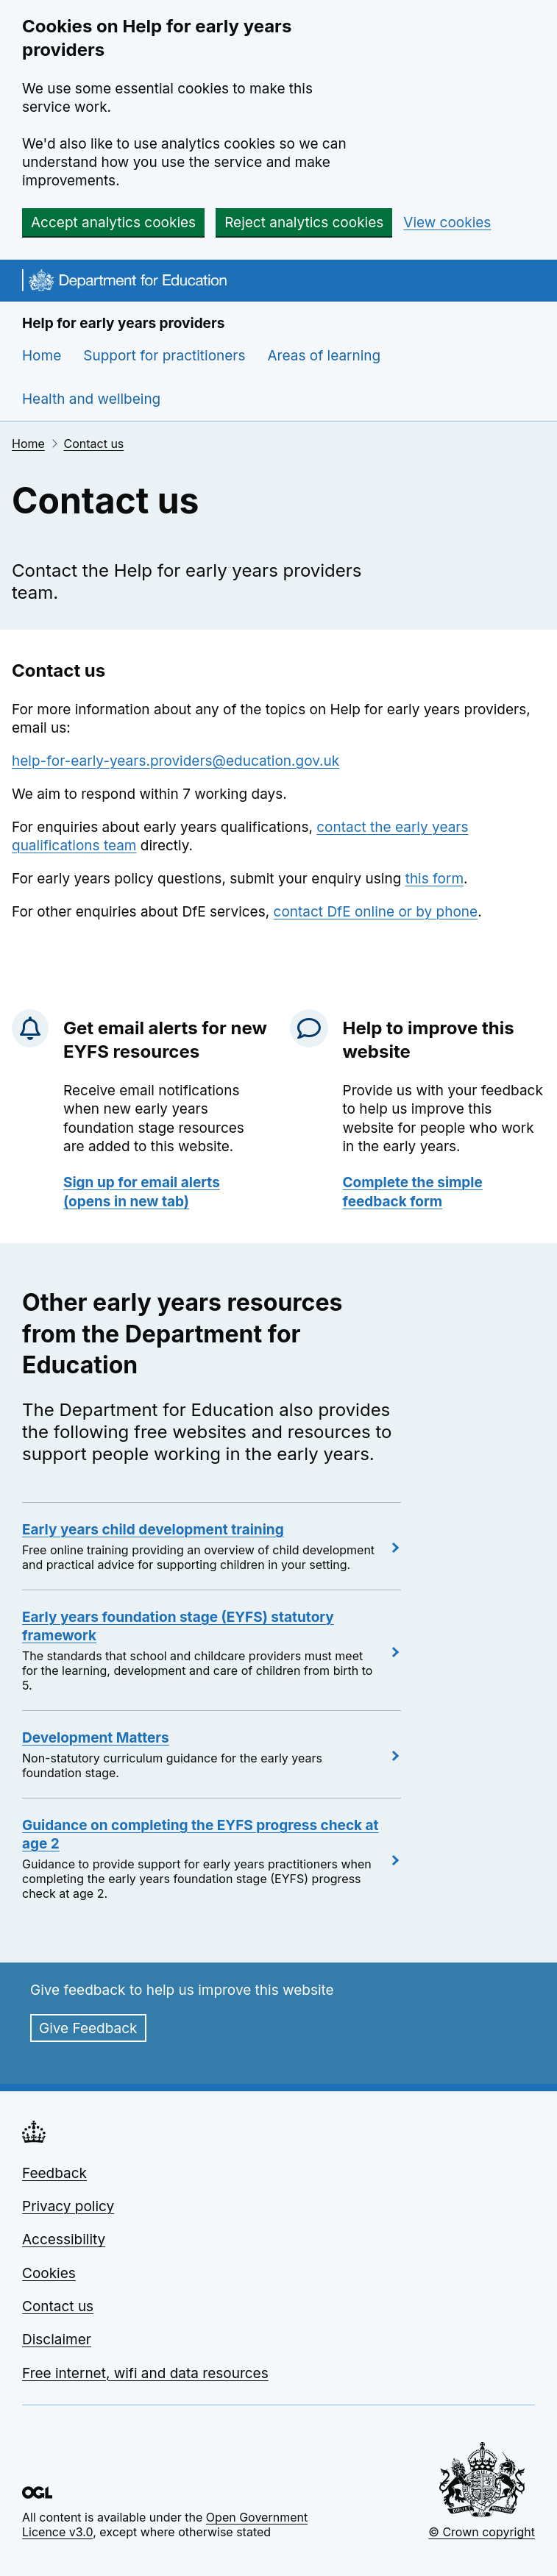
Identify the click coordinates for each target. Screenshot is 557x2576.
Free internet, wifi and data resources (145, 2373)
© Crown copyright (481, 2532)
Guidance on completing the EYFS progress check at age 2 (200, 1834)
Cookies (49, 2273)
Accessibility (63, 2239)
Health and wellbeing (91, 399)
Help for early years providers (123, 323)
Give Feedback (88, 2028)
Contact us (93, 443)
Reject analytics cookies (303, 222)
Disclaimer (56, 2339)
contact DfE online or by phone (376, 911)
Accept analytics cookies (113, 222)
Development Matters (95, 1737)
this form (434, 878)
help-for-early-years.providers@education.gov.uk (175, 760)
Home (41, 355)
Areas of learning (324, 355)
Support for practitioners (164, 355)
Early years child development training (153, 1529)
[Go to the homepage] (124, 282)
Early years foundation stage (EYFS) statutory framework (178, 1626)
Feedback (54, 2173)
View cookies (447, 223)
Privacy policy (68, 2206)
